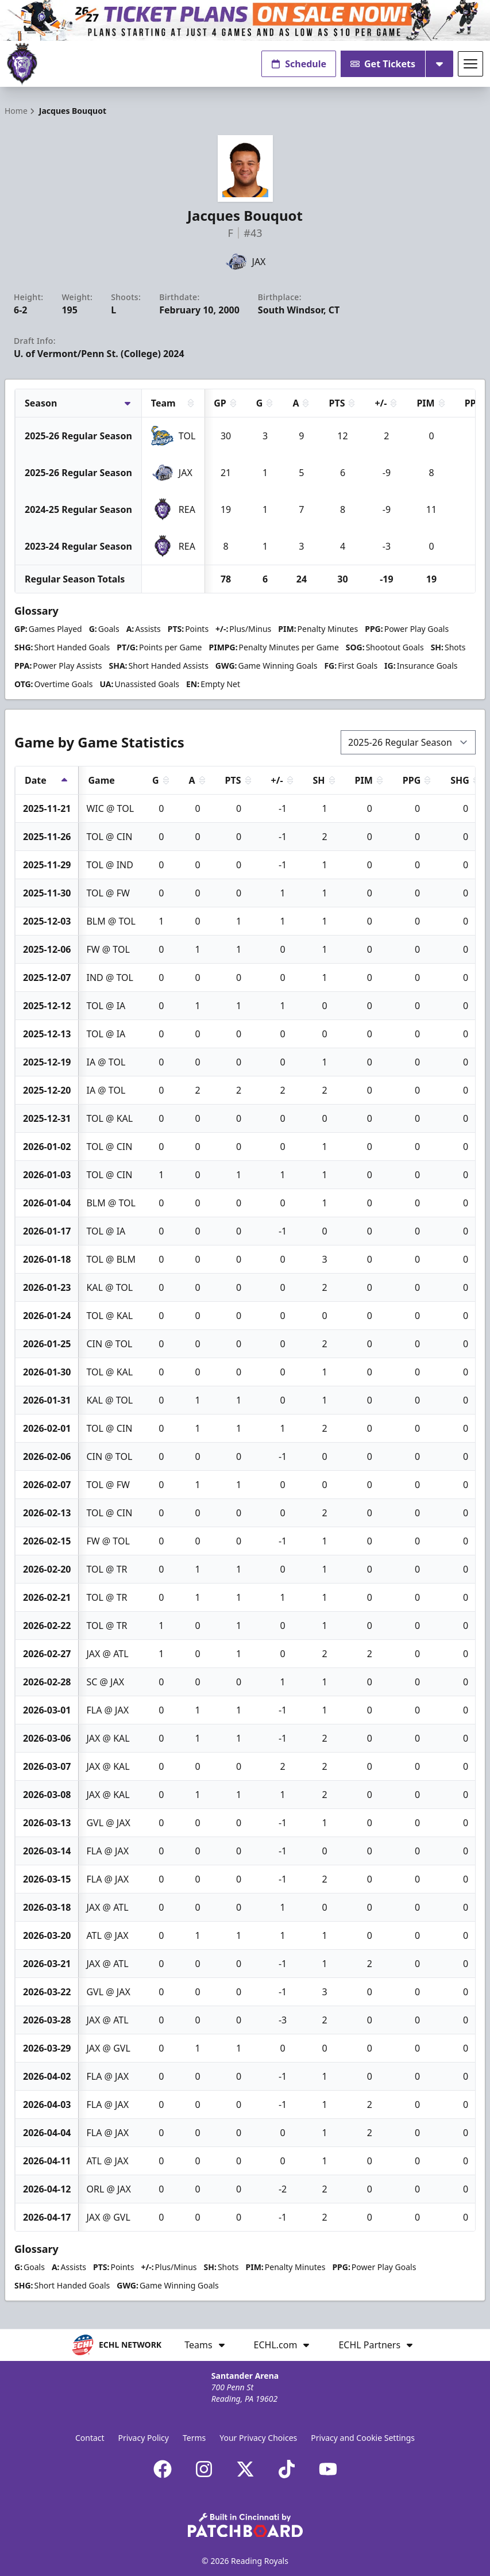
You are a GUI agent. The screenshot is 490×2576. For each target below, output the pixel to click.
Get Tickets (382, 63)
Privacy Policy (143, 2437)
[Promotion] (245, 20)
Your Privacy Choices (258, 2437)
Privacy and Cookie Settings (363, 2437)
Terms (194, 2437)
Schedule (298, 63)
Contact (90, 2437)
